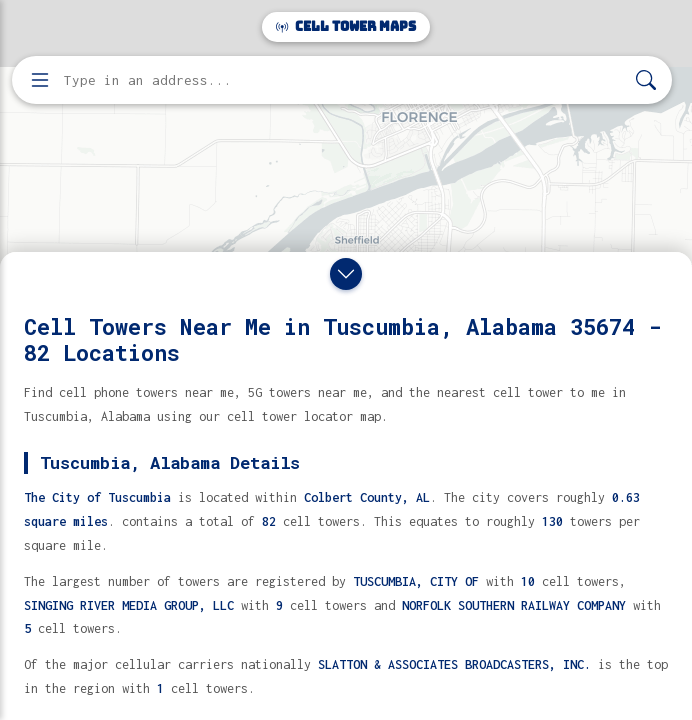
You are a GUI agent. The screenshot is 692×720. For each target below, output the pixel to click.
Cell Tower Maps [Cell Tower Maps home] (346, 26)
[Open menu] (40, 80)
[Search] (646, 80)
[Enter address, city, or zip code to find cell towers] (344, 80)
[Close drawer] (346, 274)
